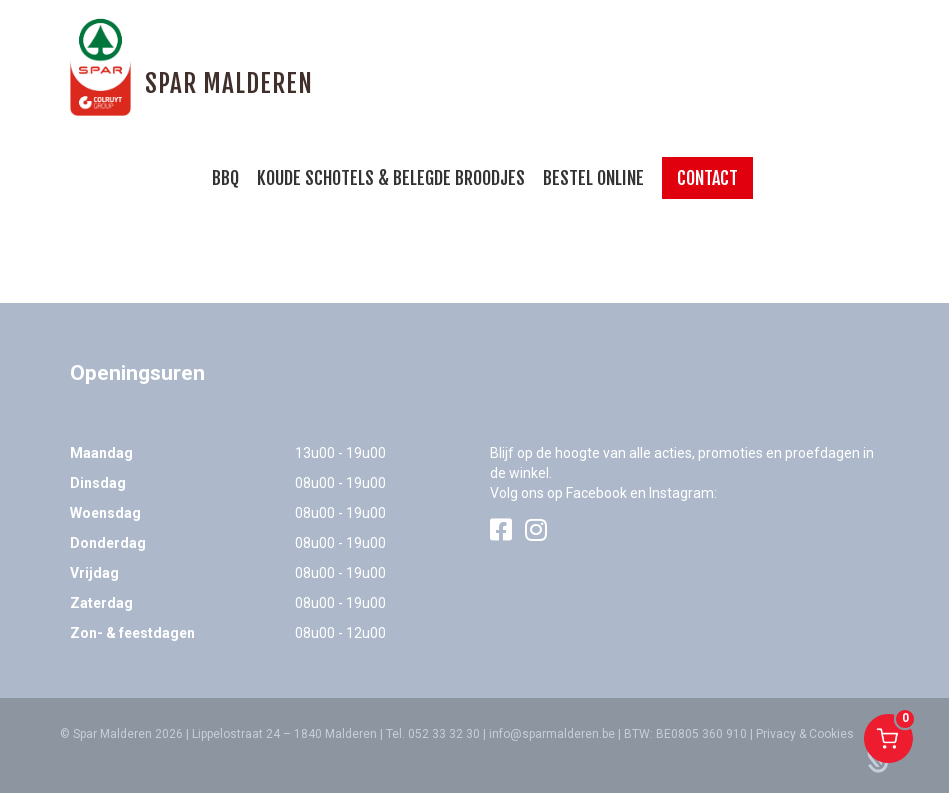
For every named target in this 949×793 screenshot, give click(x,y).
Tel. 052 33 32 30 (433, 734)
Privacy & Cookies (805, 734)
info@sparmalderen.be (552, 734)
